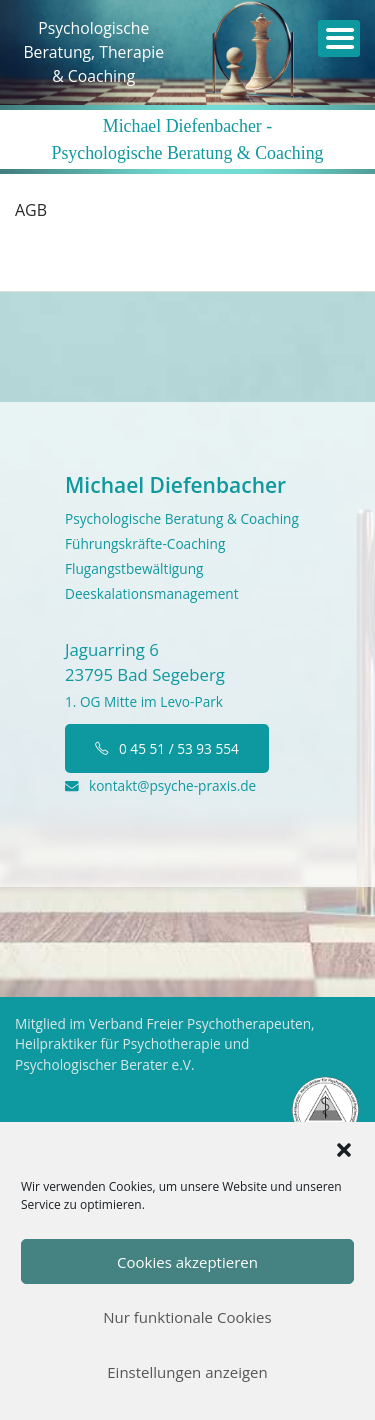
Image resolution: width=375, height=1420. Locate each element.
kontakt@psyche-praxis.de (160, 785)
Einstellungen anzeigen (187, 1372)
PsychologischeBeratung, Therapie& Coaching (93, 51)
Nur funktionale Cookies (187, 1317)
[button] (344, 1148)
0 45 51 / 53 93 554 (167, 748)
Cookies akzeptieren (187, 1262)
